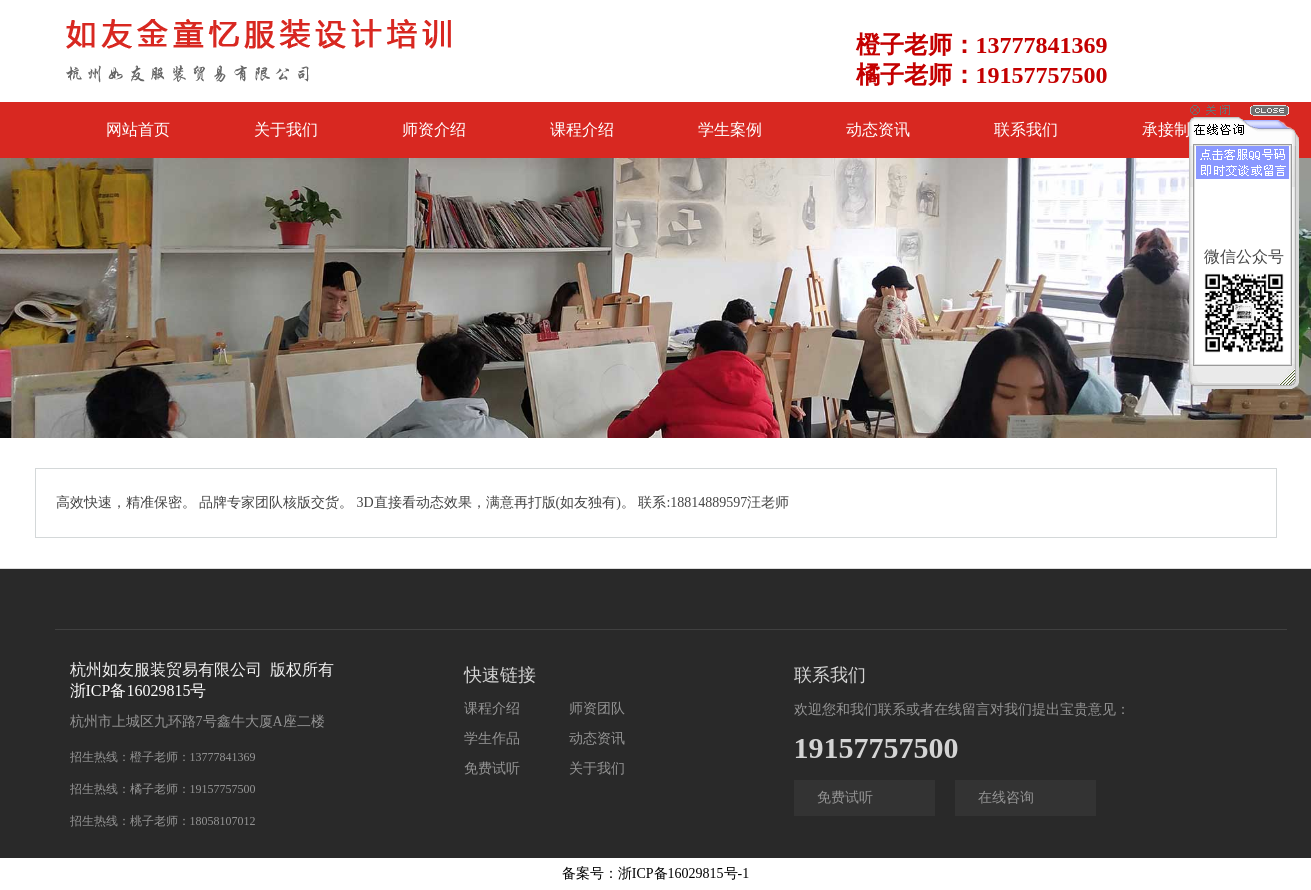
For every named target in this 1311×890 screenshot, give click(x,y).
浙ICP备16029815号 (138, 690)
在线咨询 (1006, 797)
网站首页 (138, 129)
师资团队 (597, 708)
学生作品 (492, 738)
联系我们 (1026, 129)
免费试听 (492, 768)
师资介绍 (434, 129)
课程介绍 (582, 129)
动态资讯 (878, 129)
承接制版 (1174, 129)
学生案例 (730, 129)
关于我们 (286, 129)
